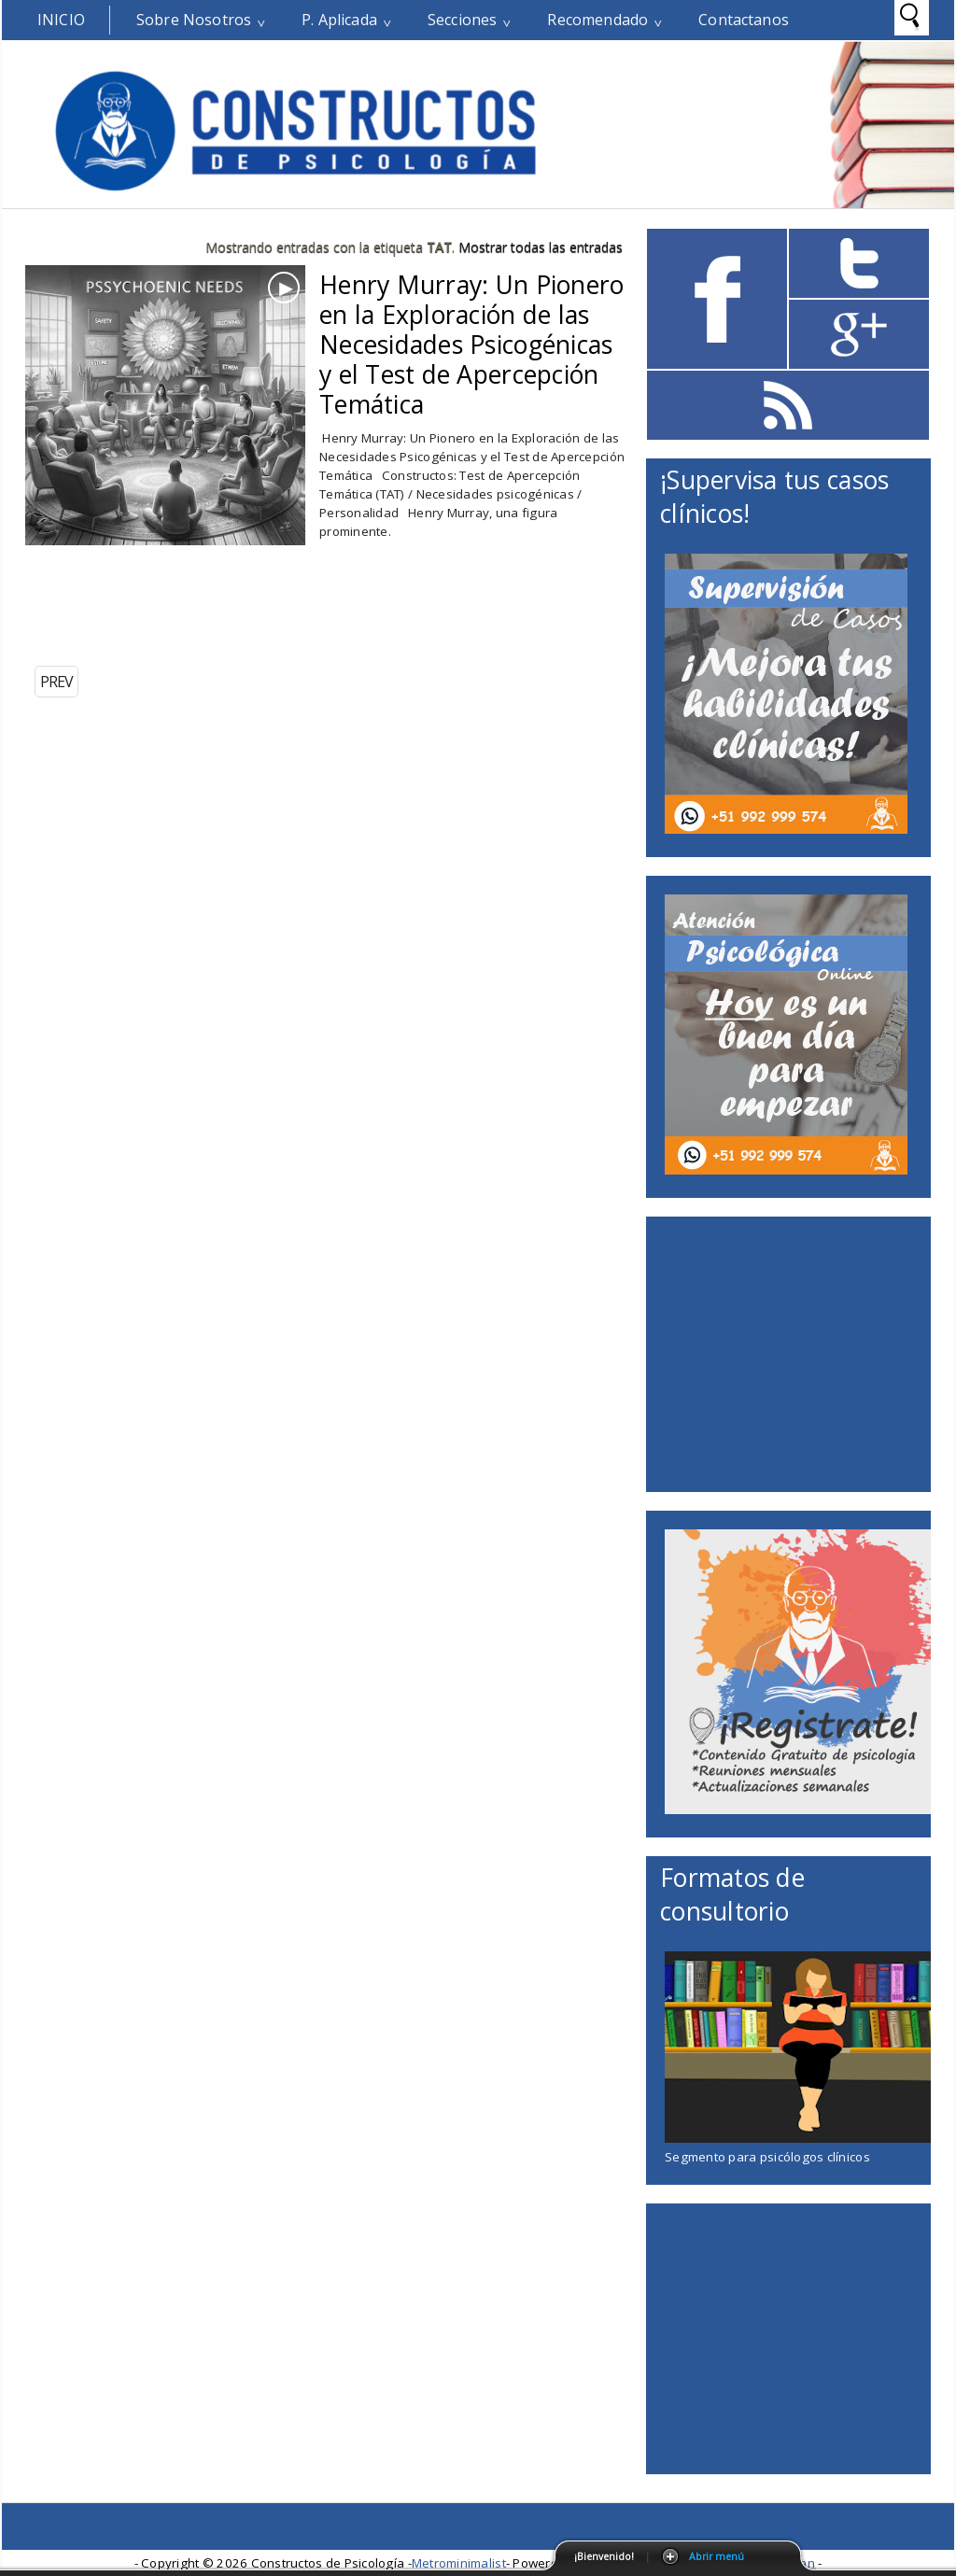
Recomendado (597, 19)
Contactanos (743, 19)
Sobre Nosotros (193, 19)
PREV (56, 681)
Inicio (61, 19)
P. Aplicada (339, 19)
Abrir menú (716, 2556)
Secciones (462, 19)
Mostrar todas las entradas (540, 247)
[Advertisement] (243, 611)
